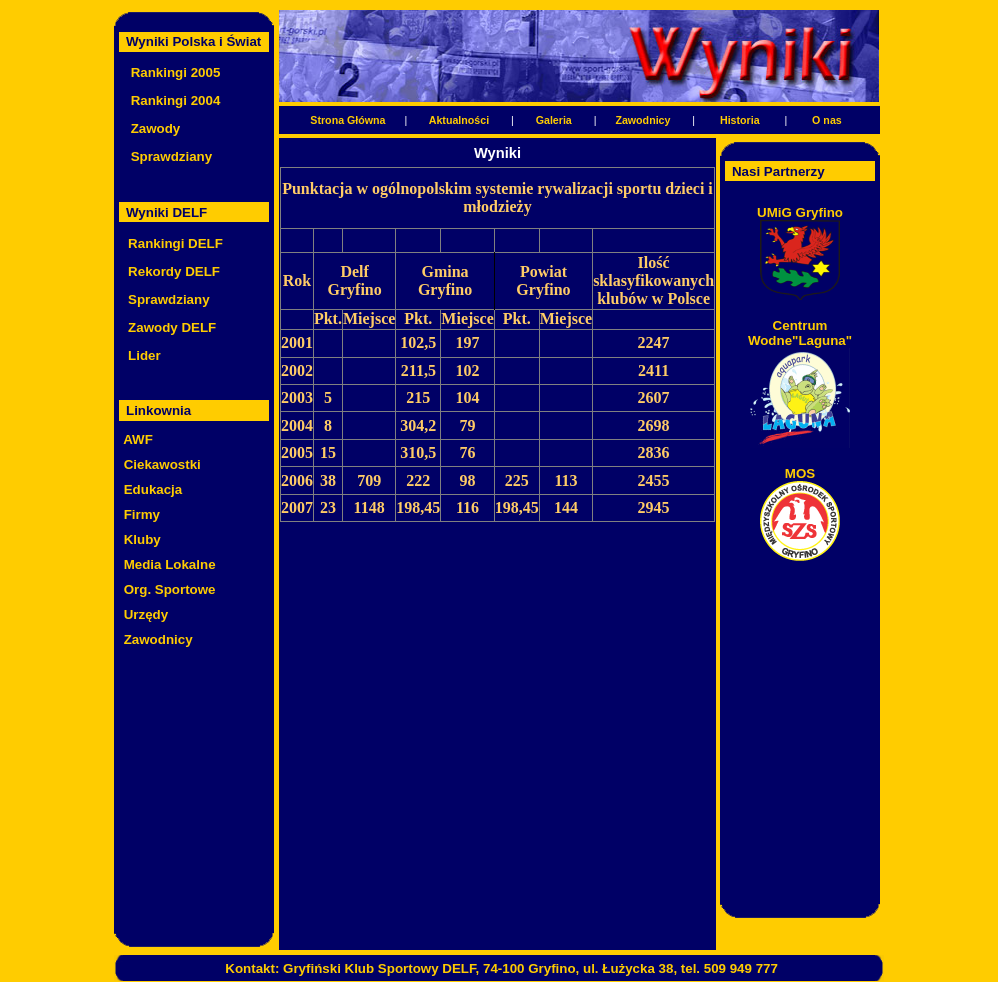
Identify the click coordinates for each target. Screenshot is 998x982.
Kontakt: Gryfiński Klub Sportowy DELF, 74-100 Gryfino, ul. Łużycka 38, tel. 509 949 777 (501, 968)
